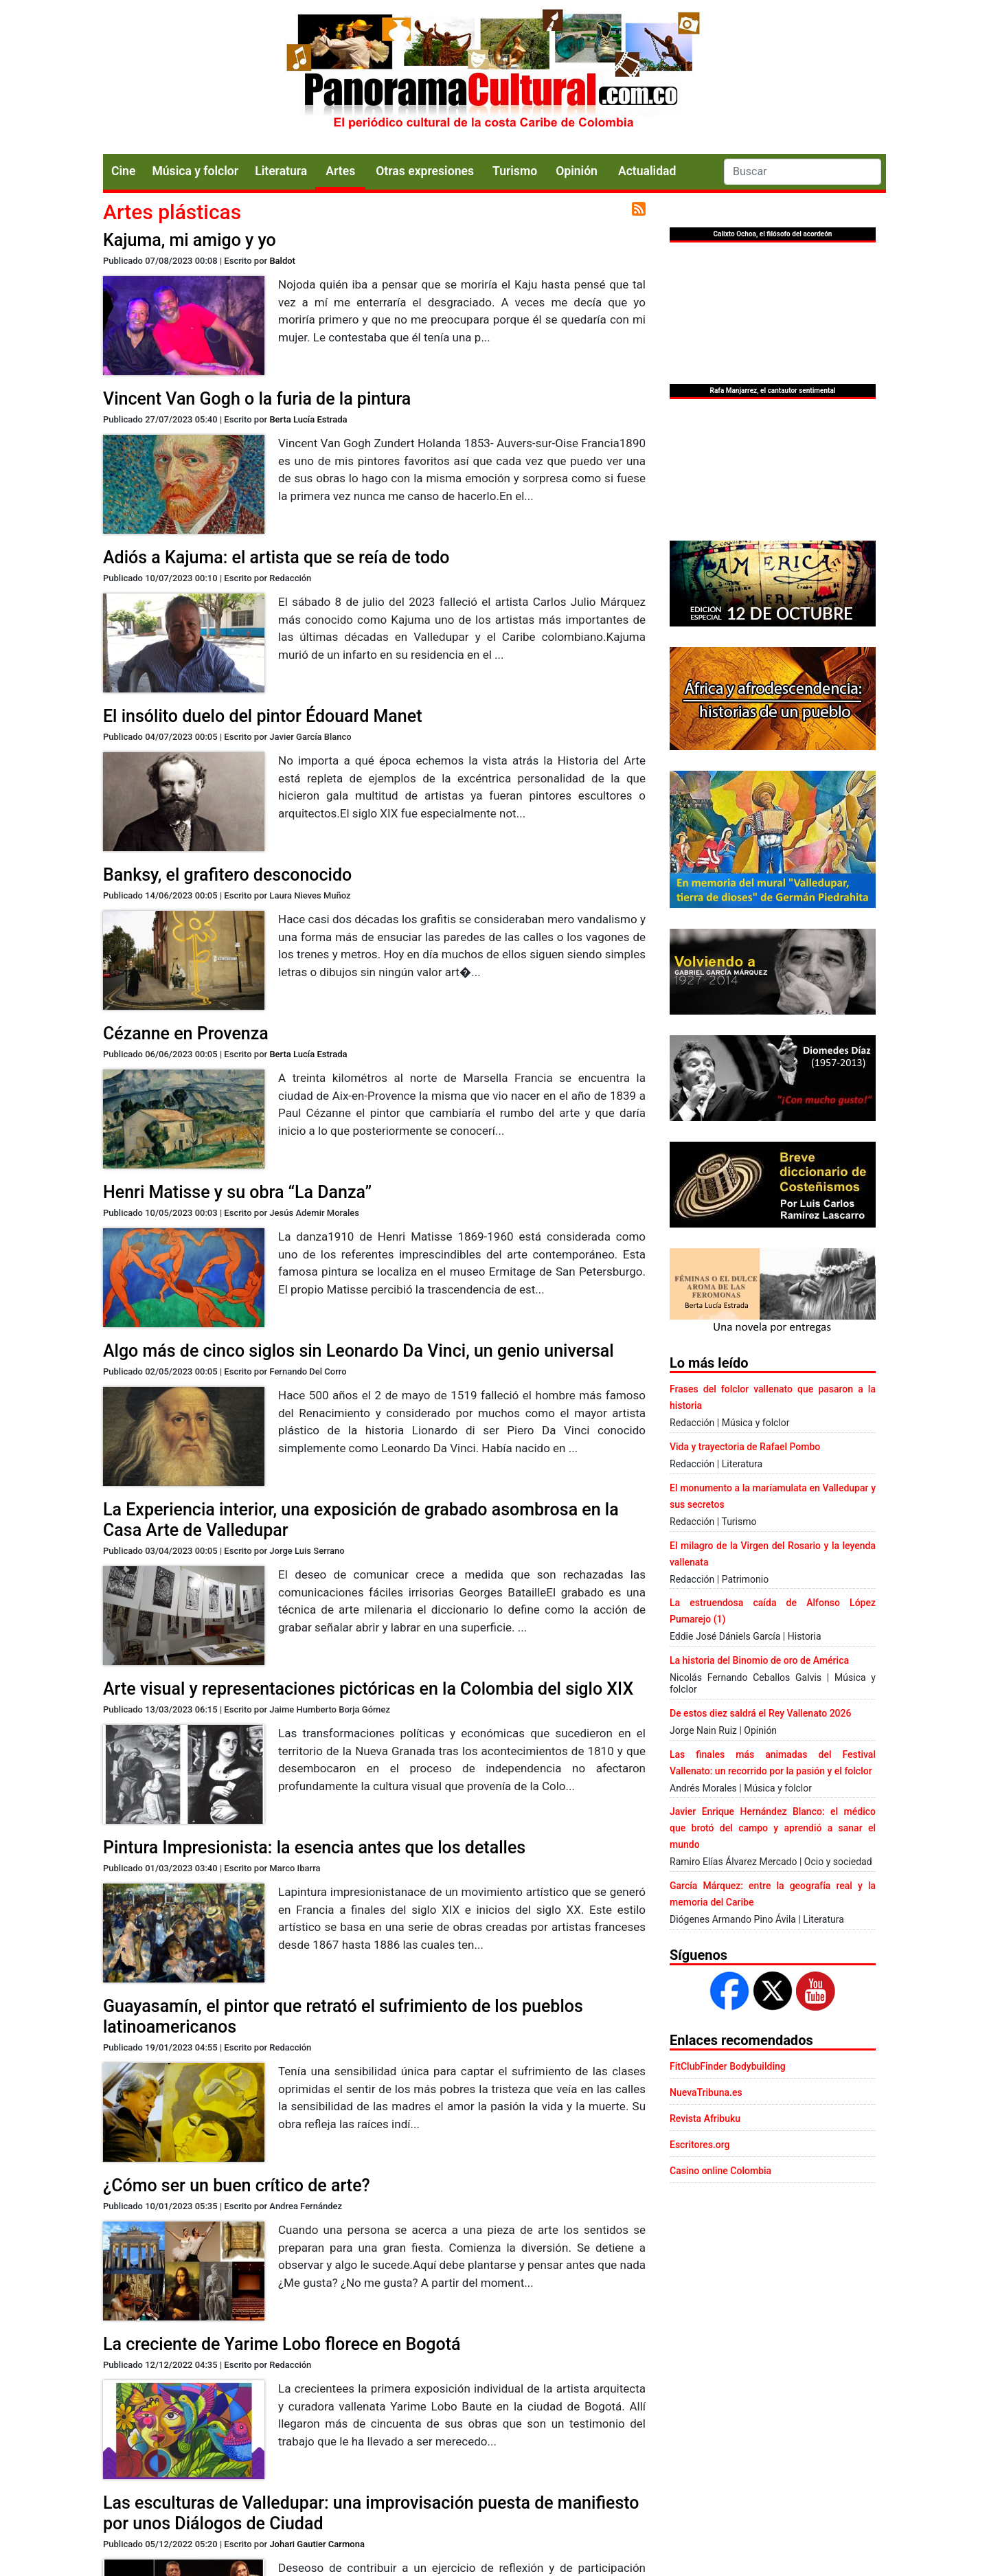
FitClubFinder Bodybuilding (728, 2066)
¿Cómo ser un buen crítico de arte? (236, 2185)
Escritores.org (700, 2144)
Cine (123, 171)
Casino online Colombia (720, 2170)
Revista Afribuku (705, 2118)
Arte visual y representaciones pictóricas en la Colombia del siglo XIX (368, 1689)
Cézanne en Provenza (186, 1033)
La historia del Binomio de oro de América (759, 1660)
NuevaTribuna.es (706, 2092)
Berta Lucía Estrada (308, 419)
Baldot (282, 261)
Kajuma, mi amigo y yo (189, 240)
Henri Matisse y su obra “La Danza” (237, 1192)
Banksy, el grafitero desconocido (227, 875)
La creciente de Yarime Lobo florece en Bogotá (282, 2344)
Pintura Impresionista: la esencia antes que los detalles (314, 1847)
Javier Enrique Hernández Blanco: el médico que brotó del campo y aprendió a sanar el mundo (773, 1828)
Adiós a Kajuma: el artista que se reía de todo (276, 557)
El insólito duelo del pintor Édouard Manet (262, 716)
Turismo (514, 171)
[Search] (802, 172)
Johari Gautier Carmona (317, 2544)
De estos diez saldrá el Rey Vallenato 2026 (760, 1713)
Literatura (281, 171)
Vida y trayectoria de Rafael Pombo (745, 1446)
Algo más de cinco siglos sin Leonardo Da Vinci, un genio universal (358, 1351)
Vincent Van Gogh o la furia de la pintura (257, 399)
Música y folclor (195, 171)
